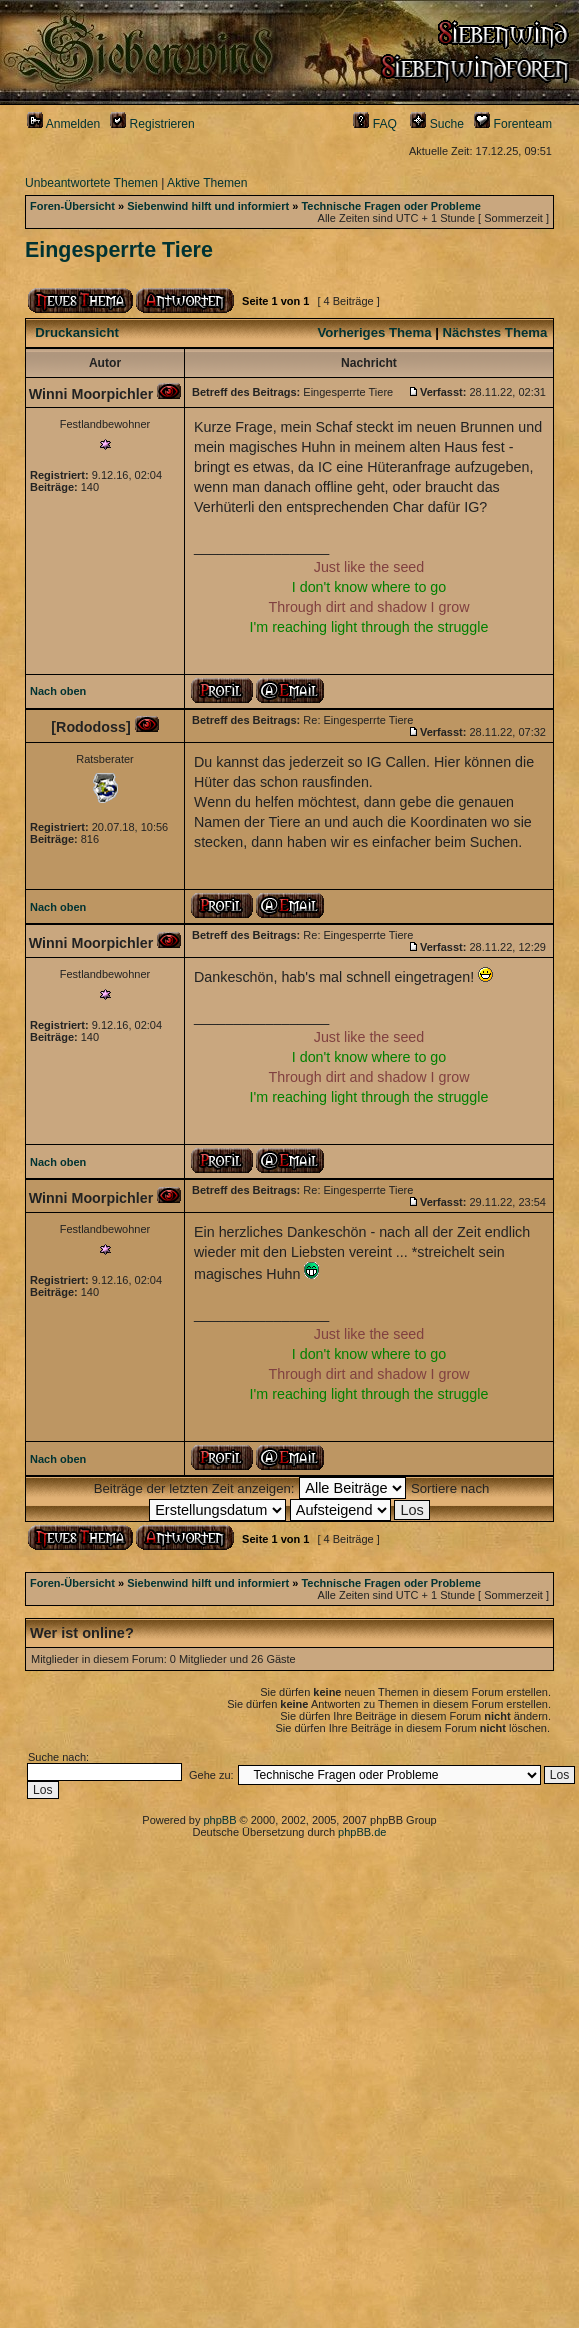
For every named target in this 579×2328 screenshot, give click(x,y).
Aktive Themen (207, 183)
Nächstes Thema (495, 332)
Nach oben (58, 691)
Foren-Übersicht (72, 206)
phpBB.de (362, 1832)
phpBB (219, 1820)
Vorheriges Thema (374, 332)
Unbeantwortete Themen (91, 183)
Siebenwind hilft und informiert (208, 206)
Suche (437, 124)
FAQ (375, 124)
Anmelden (63, 124)
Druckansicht (77, 332)
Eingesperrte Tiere (119, 250)
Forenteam (513, 124)
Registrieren (152, 124)
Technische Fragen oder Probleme (391, 206)
